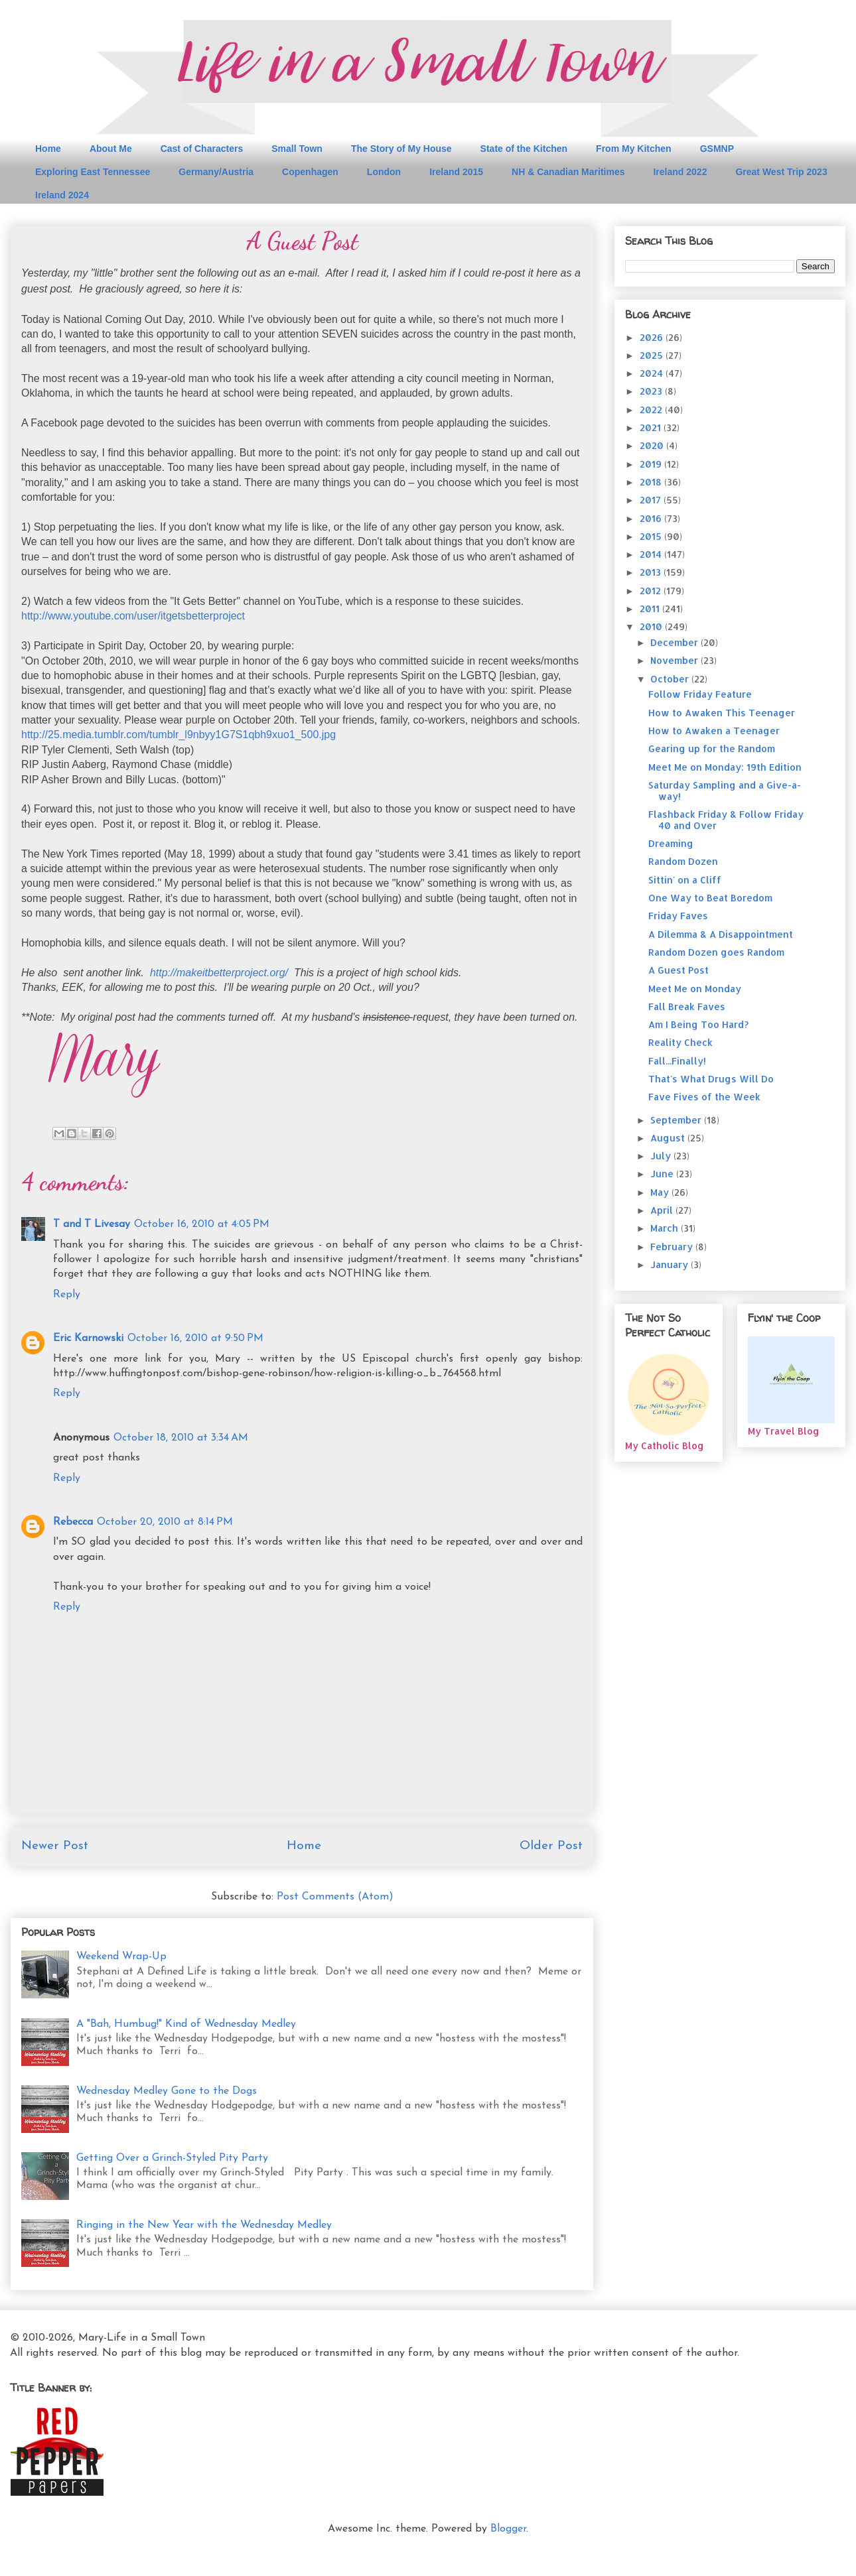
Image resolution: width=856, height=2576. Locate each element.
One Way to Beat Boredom (710, 897)
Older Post (551, 1846)
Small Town (296, 148)
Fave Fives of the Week (704, 1096)
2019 (652, 464)
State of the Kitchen (523, 148)
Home (48, 148)
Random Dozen (683, 861)
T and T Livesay (91, 1224)
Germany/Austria (215, 171)
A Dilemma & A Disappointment (720, 934)
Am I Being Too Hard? (698, 1024)
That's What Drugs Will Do (711, 1078)
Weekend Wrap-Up (121, 1956)
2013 (652, 572)
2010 (652, 626)
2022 (652, 409)
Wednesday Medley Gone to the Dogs (166, 2091)
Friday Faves (678, 915)
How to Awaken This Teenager (721, 712)
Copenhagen (310, 171)
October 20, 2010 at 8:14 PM (165, 1522)
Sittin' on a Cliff (684, 879)
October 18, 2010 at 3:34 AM (180, 1438)
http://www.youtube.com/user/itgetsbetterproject (133, 615)
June (663, 1173)
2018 (652, 481)
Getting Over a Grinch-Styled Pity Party (172, 2158)
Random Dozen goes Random (716, 952)
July (662, 1155)
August (668, 1137)
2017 (652, 499)
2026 (653, 337)
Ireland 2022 (680, 171)
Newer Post (54, 1846)
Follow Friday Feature (700, 694)
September (677, 1120)
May (661, 1192)
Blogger (508, 2529)
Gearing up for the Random (711, 748)
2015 (652, 536)
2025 (653, 355)
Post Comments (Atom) (335, 1897)
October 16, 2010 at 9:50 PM (195, 1338)
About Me (111, 148)
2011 (651, 608)
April (663, 1210)
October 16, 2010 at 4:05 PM (201, 1224)
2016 (652, 518)
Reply (66, 1294)
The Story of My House (401, 148)
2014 (652, 554)
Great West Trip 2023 (781, 171)
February (672, 1246)
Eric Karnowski (88, 1338)
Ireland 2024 (62, 195)
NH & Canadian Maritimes (568, 171)
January (670, 1264)
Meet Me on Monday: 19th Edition (725, 767)
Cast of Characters (202, 148)
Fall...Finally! (677, 1060)
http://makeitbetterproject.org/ (219, 972)
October (670, 678)
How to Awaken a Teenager (714, 730)
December (675, 642)
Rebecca (73, 1522)
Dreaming (670, 843)
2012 (652, 590)
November (675, 660)
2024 (653, 373)
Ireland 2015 (456, 171)
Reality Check (680, 1042)
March (665, 1228)
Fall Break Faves (686, 1006)
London (384, 171)
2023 (652, 391)
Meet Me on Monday (694, 988)
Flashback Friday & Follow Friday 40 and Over (726, 819)
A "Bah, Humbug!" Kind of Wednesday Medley (186, 2024)
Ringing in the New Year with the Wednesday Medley (204, 2225)
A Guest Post (678, 970)
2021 (652, 427)
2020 (653, 445)
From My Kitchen (634, 148)
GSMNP (717, 148)
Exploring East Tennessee (92, 171)
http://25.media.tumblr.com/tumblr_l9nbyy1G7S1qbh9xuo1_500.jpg (178, 734)
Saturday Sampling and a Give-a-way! (724, 790)
